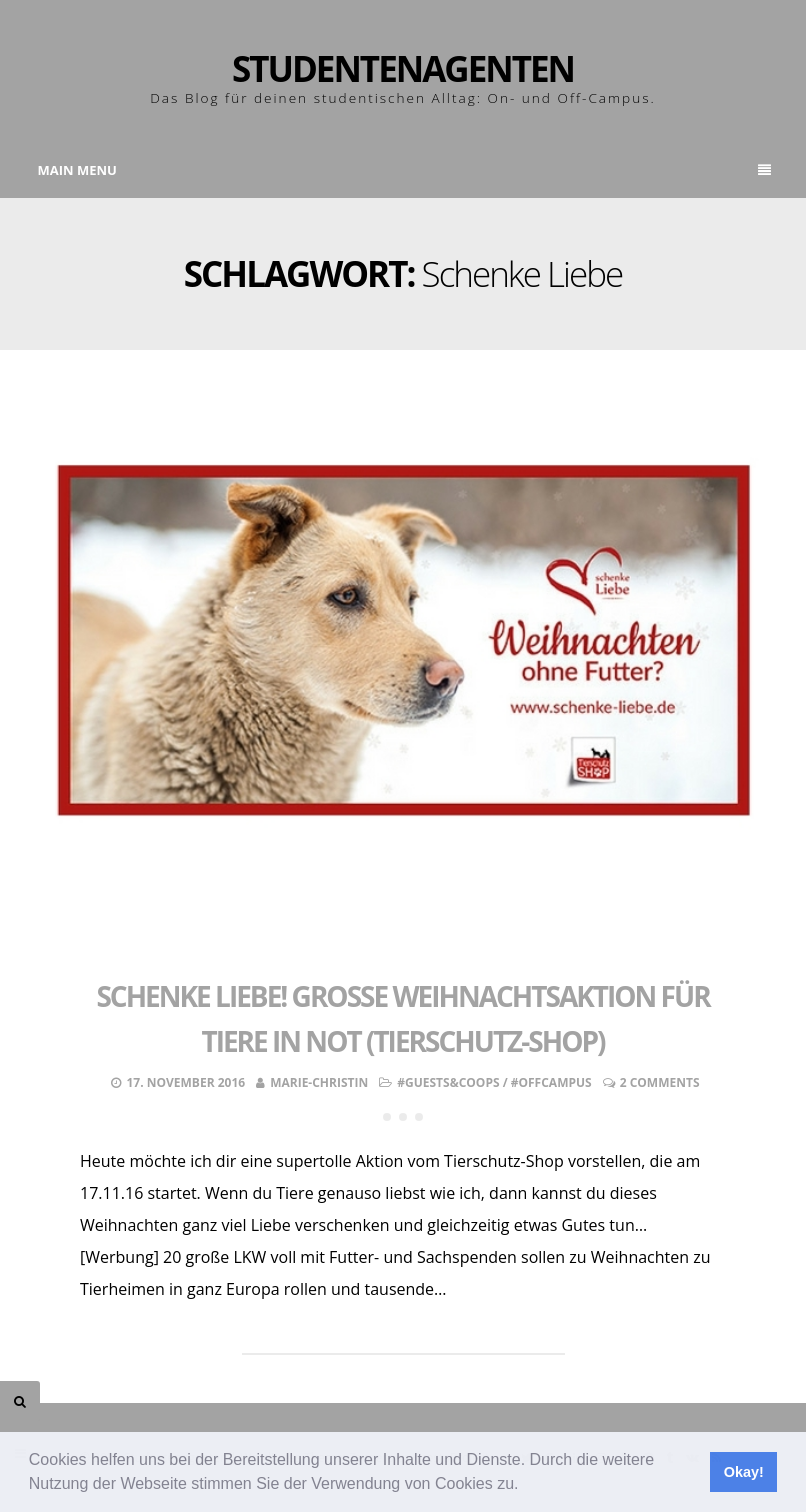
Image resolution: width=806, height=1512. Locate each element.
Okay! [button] (744, 1472)
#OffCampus (551, 1082)
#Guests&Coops (448, 1082)
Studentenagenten (403, 68)
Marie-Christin (319, 1082)
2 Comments (660, 1082)
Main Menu (404, 170)
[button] (526, 1486)
